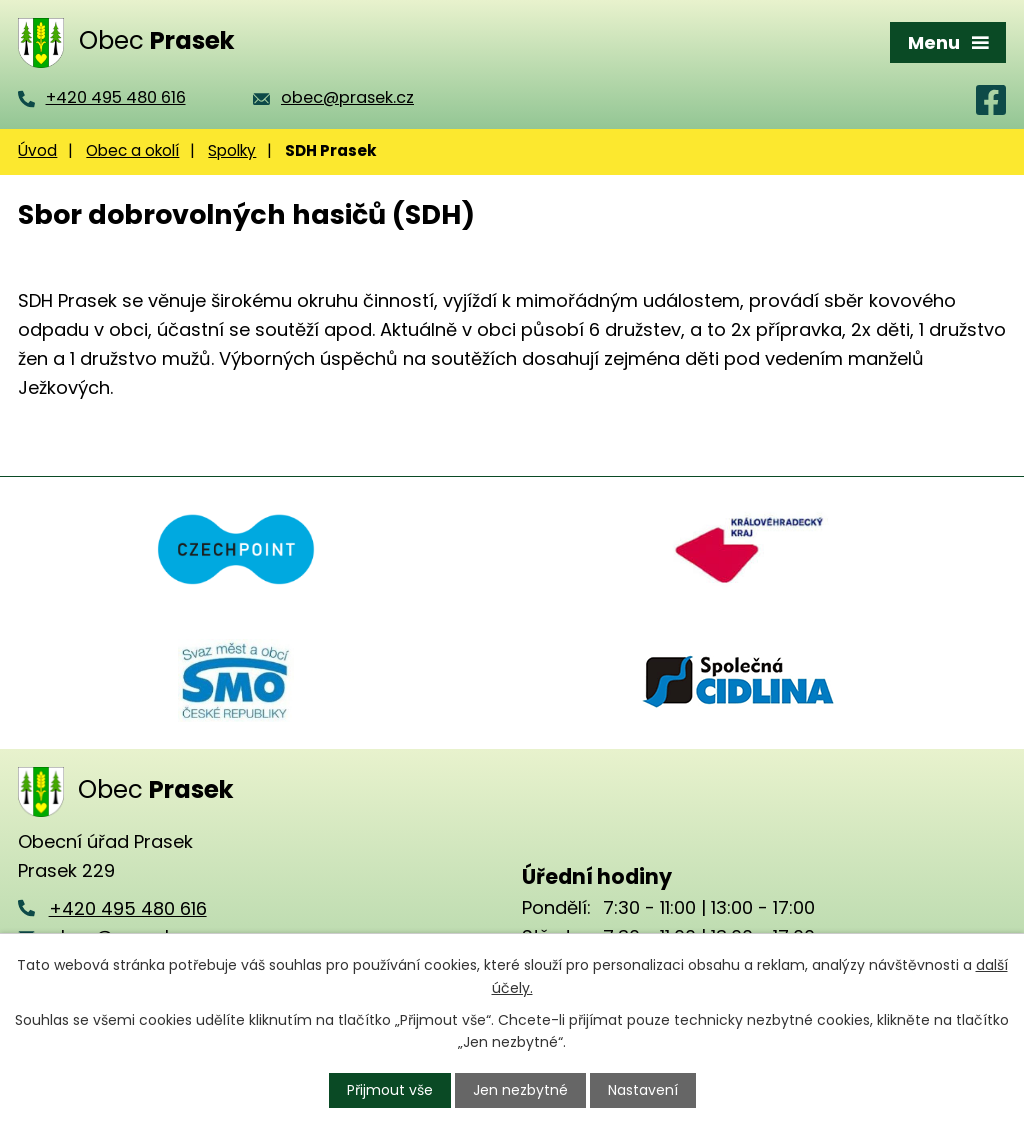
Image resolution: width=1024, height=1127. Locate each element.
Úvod (37, 150)
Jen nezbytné (520, 1090)
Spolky (232, 150)
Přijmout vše (390, 1090)
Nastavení (643, 1090)
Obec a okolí (132, 150)
